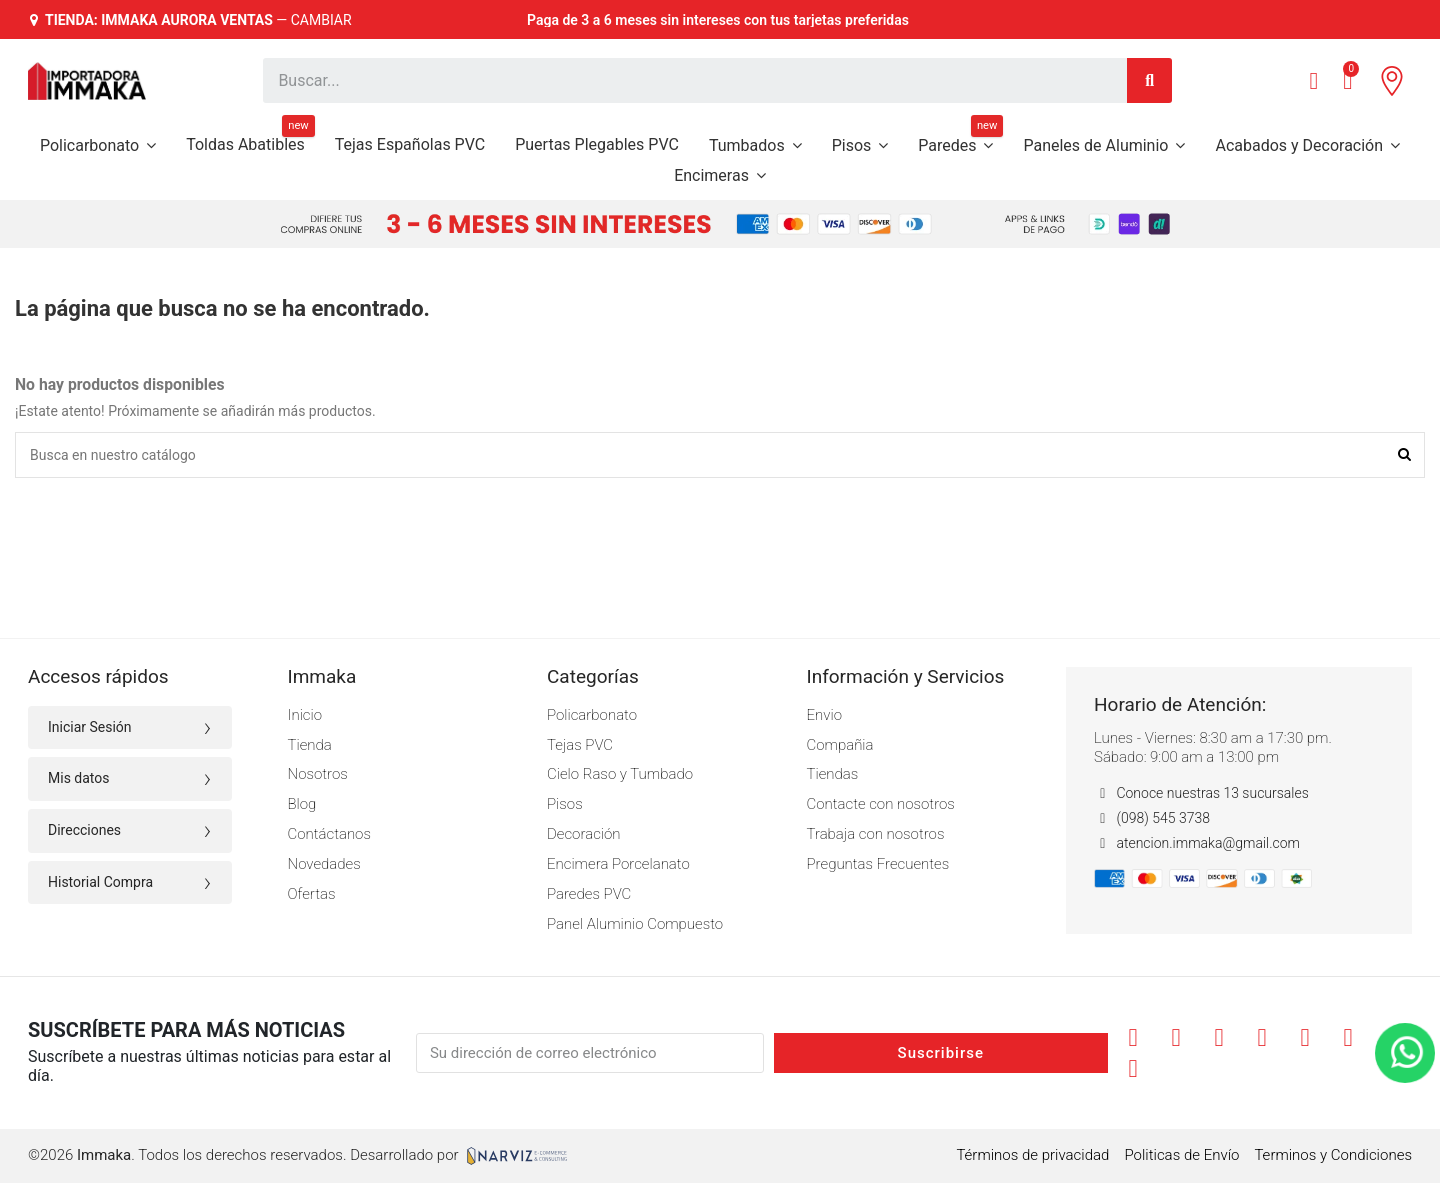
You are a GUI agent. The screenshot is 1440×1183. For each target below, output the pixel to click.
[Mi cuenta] (1313, 81)
